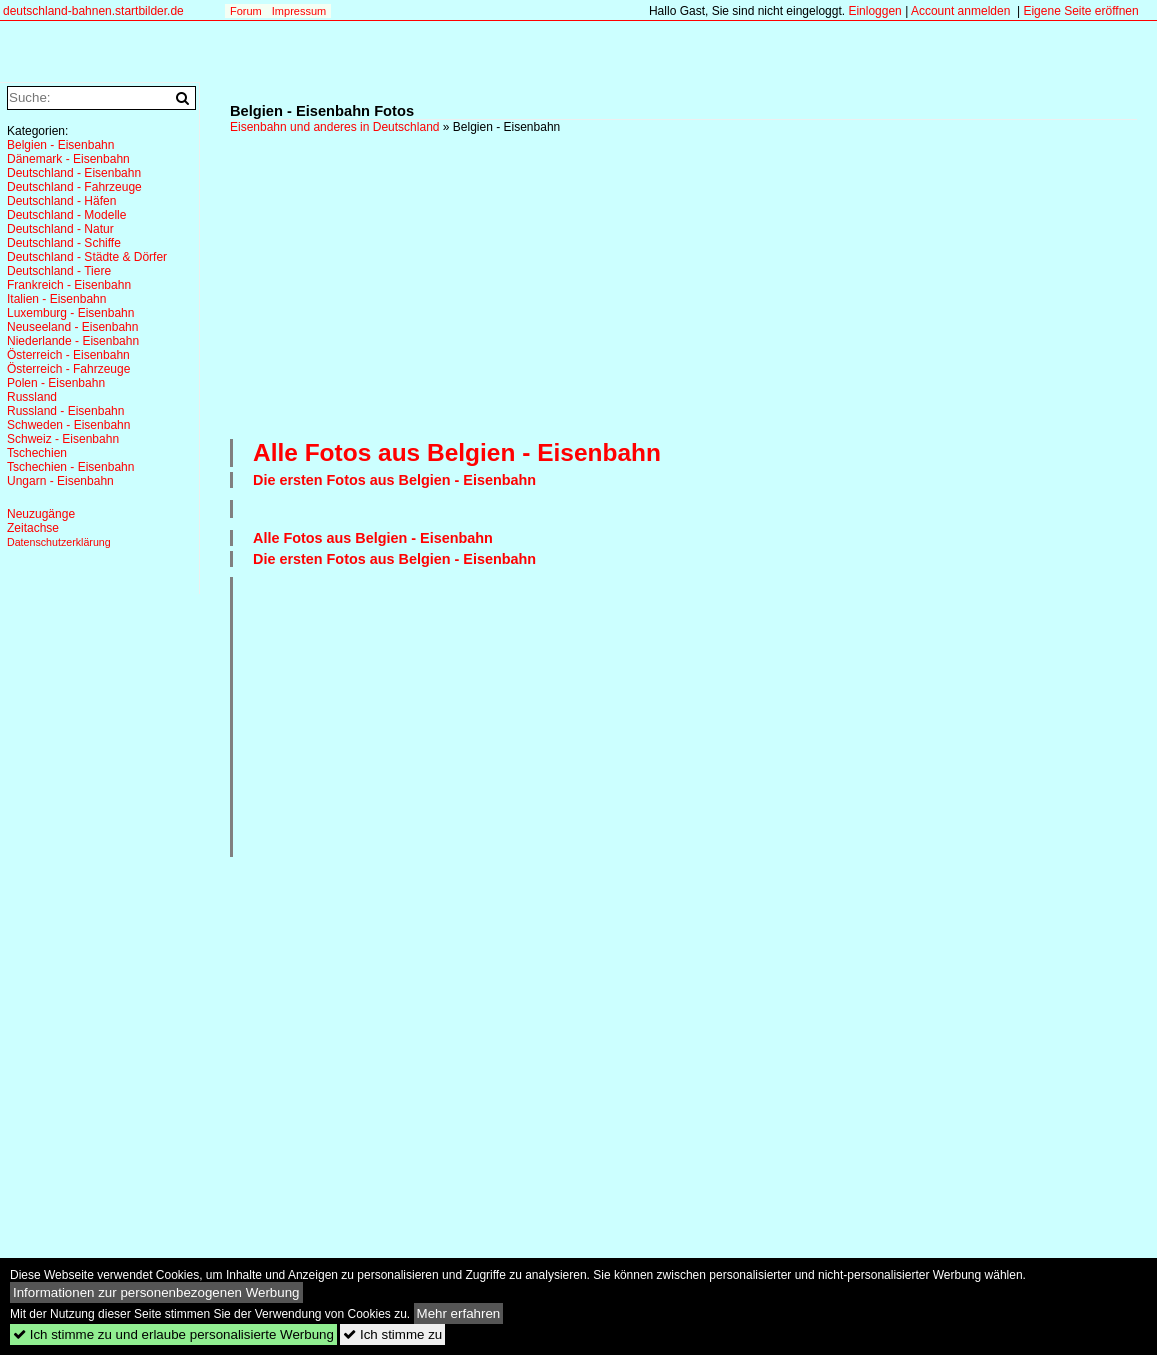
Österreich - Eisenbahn (68, 355)
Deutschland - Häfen (61, 201)
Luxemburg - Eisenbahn (70, 313)
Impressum (299, 11)
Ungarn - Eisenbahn (60, 481)
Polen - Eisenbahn (56, 383)
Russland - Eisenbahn (65, 411)
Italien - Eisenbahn (56, 299)
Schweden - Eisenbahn (68, 425)
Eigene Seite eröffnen (1080, 11)
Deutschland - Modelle (66, 215)
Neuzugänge (41, 514)
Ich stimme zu (392, 1334)
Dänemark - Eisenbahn (68, 159)
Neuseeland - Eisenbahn (72, 327)
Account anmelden (960, 11)
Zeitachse (33, 528)
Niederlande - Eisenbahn (73, 341)
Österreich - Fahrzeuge (68, 369)
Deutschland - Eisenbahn (74, 173)
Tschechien (37, 453)
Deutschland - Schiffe (64, 243)
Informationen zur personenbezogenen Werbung (156, 1292)
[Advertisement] (693, 284)
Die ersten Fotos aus (394, 480)
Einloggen (874, 11)
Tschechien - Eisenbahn (70, 467)
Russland (32, 397)
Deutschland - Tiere (59, 271)
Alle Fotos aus (457, 452)
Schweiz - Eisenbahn (63, 439)
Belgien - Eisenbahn (60, 145)
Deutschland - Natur (60, 229)
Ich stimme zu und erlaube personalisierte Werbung (173, 1334)
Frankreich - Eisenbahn (69, 285)
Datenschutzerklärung (59, 542)
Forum (246, 11)
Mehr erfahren (459, 1313)
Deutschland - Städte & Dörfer (87, 257)
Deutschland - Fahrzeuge (74, 187)
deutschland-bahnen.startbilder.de (93, 11)
